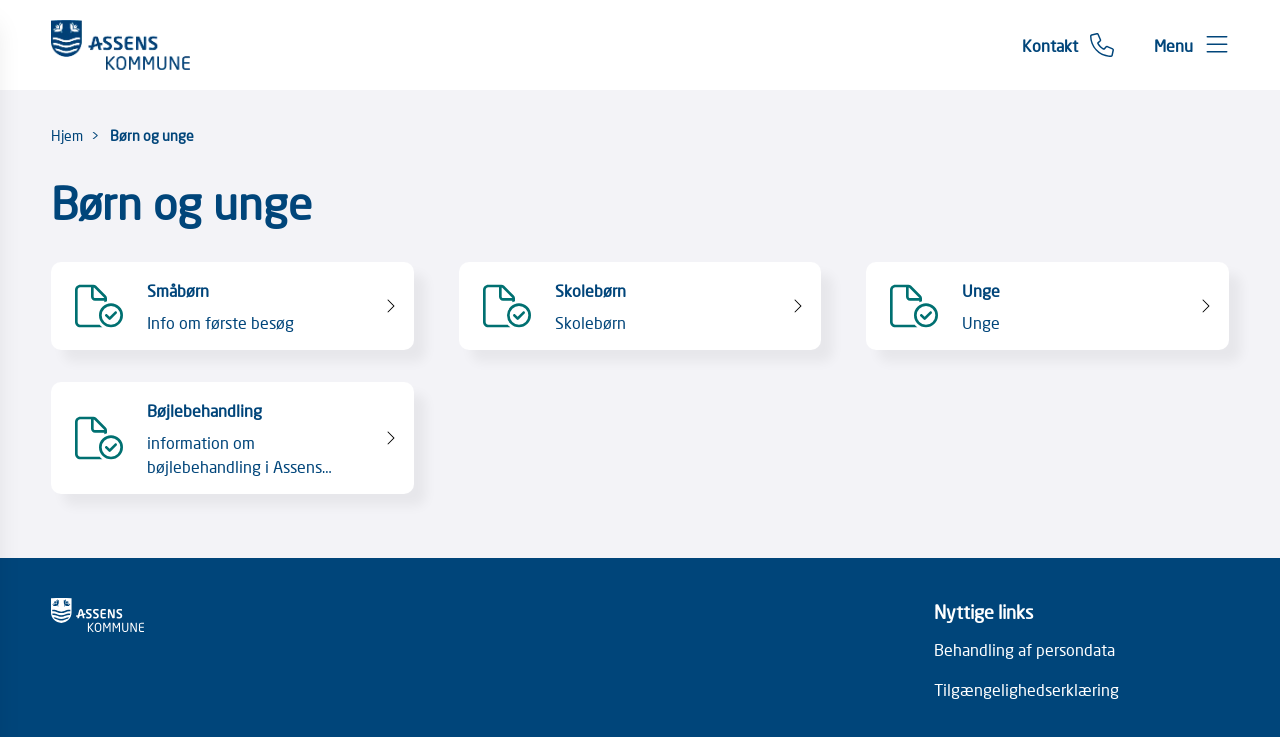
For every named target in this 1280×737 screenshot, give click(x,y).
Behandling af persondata (1024, 649)
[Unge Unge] (1047, 306)
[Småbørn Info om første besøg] (232, 306)
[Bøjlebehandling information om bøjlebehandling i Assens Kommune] (232, 438)
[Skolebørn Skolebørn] (640, 306)
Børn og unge (152, 135)
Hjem (67, 135)
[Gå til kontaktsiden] (1068, 45)
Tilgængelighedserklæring (1026, 689)
